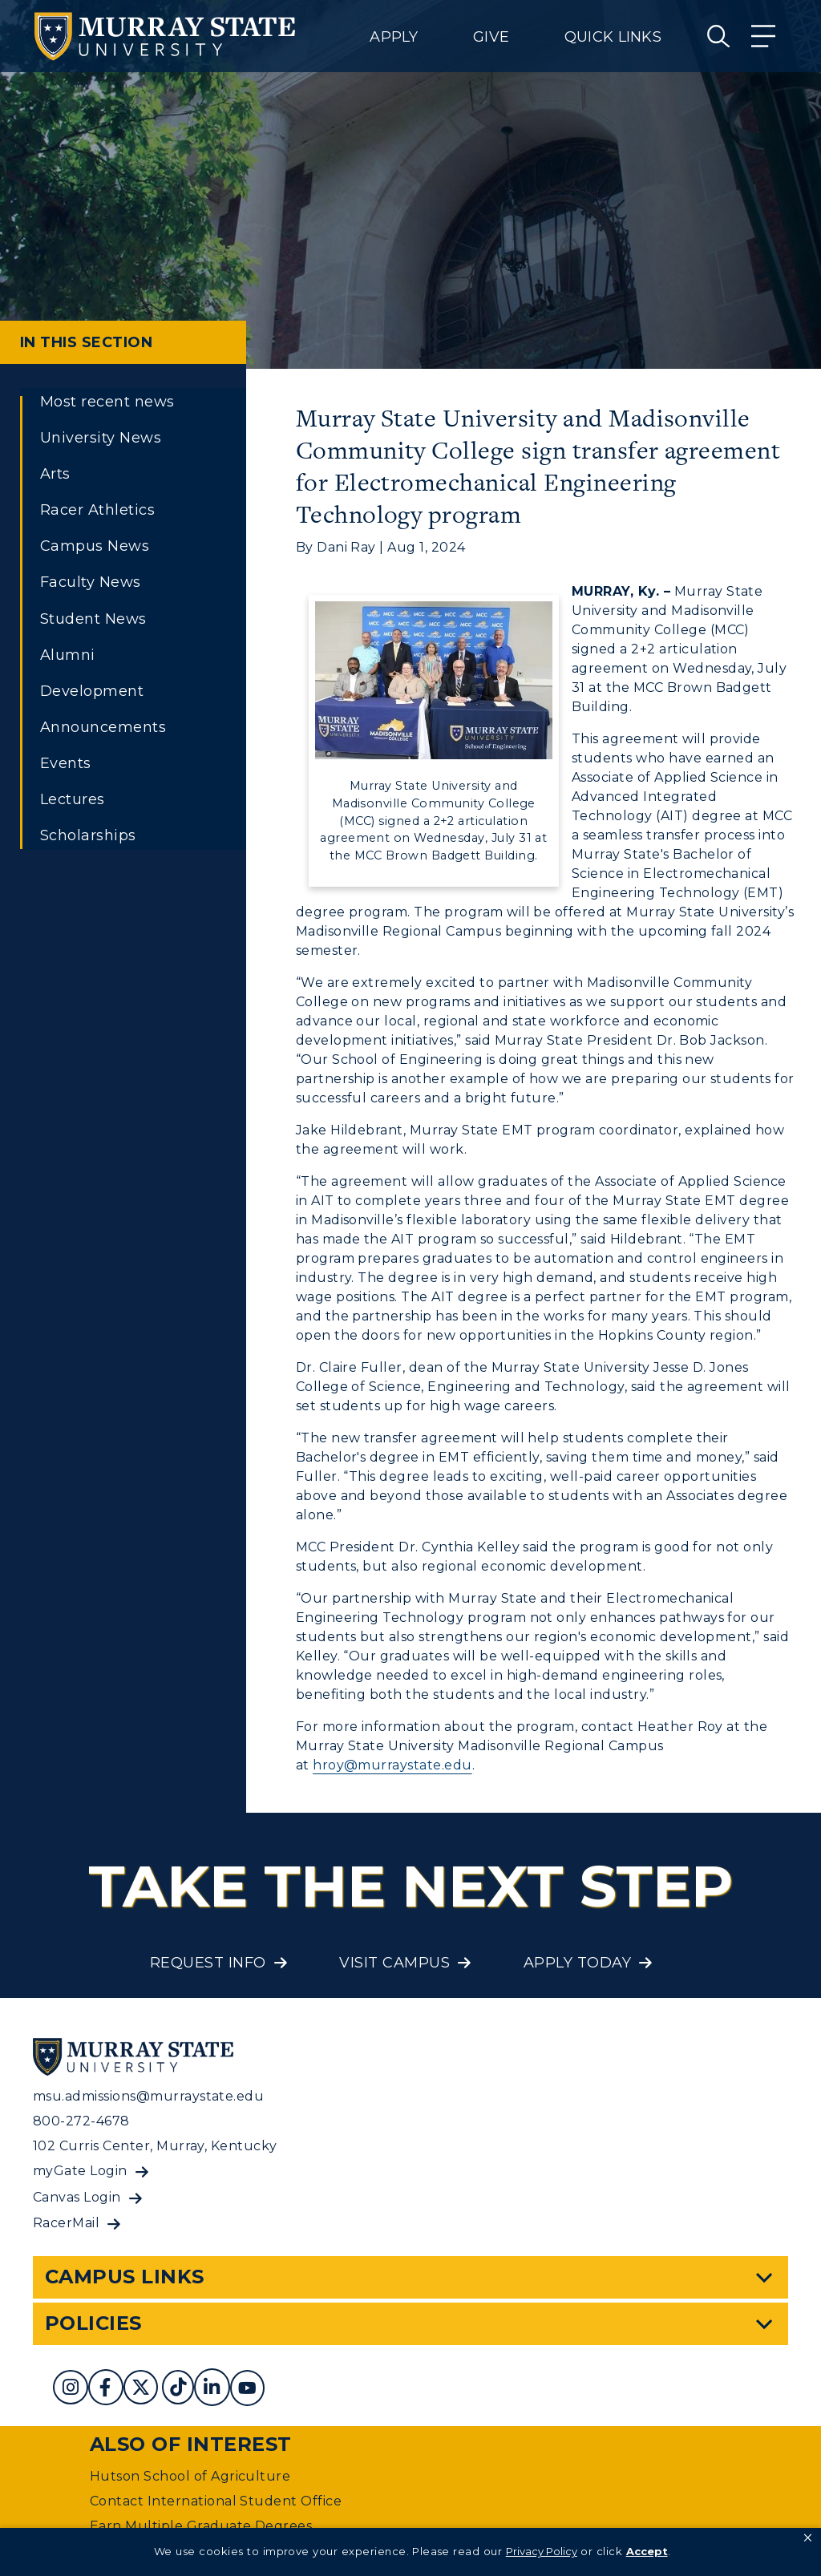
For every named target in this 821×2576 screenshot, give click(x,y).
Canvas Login (77, 2197)
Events (65, 763)
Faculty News (90, 582)
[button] (808, 2538)
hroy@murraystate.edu (392, 1765)
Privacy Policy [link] (541, 2551)
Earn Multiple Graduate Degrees (201, 2526)
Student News (93, 619)
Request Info (208, 1962)
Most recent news (107, 401)
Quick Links (612, 37)
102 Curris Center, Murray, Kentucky (155, 2145)
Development (92, 691)
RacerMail (66, 2222)
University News (100, 438)
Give (491, 37)
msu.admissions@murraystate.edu (148, 2096)
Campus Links (124, 2276)
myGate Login (80, 2170)
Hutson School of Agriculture (190, 2476)
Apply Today (577, 1962)
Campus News (94, 546)
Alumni (67, 655)
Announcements (103, 727)
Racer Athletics (97, 510)
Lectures (72, 799)
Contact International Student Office (216, 2501)
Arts (55, 474)
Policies (93, 2323)
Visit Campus (394, 1962)
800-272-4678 (81, 2121)
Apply (394, 37)
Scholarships (88, 835)
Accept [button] (647, 2551)
